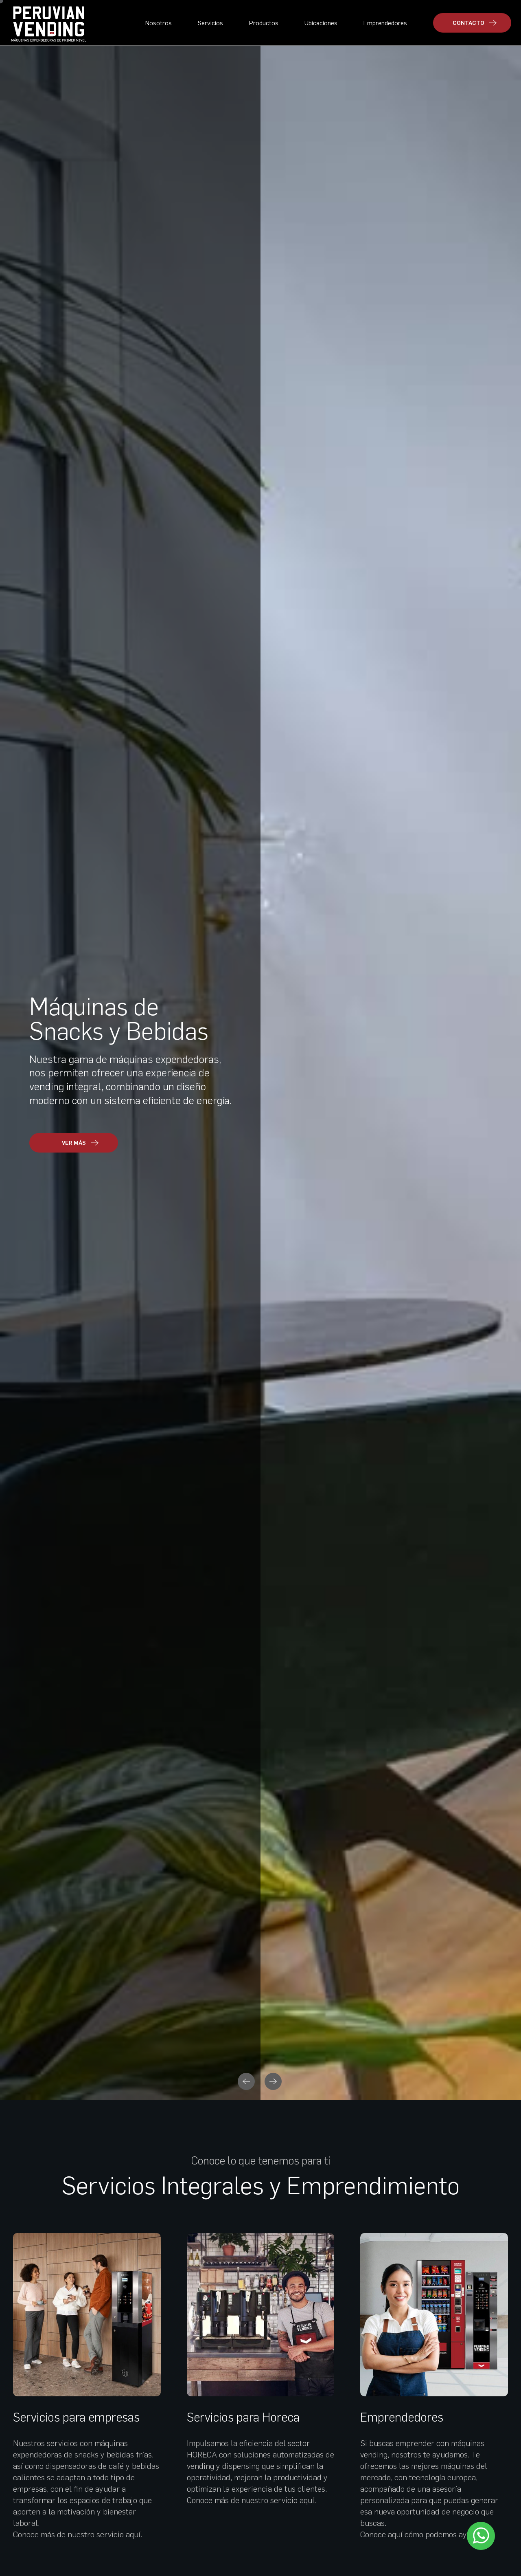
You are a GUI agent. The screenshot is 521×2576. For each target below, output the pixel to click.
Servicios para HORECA (45, 2422)
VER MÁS (69, 2045)
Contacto (23, 2482)
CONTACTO (475, 22)
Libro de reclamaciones (493, 2550)
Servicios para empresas (76, 599)
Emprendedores (385, 22)
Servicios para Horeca (243, 599)
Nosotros (158, 22)
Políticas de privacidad (397, 2550)
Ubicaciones (320, 22)
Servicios (210, 22)
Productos (263, 22)
